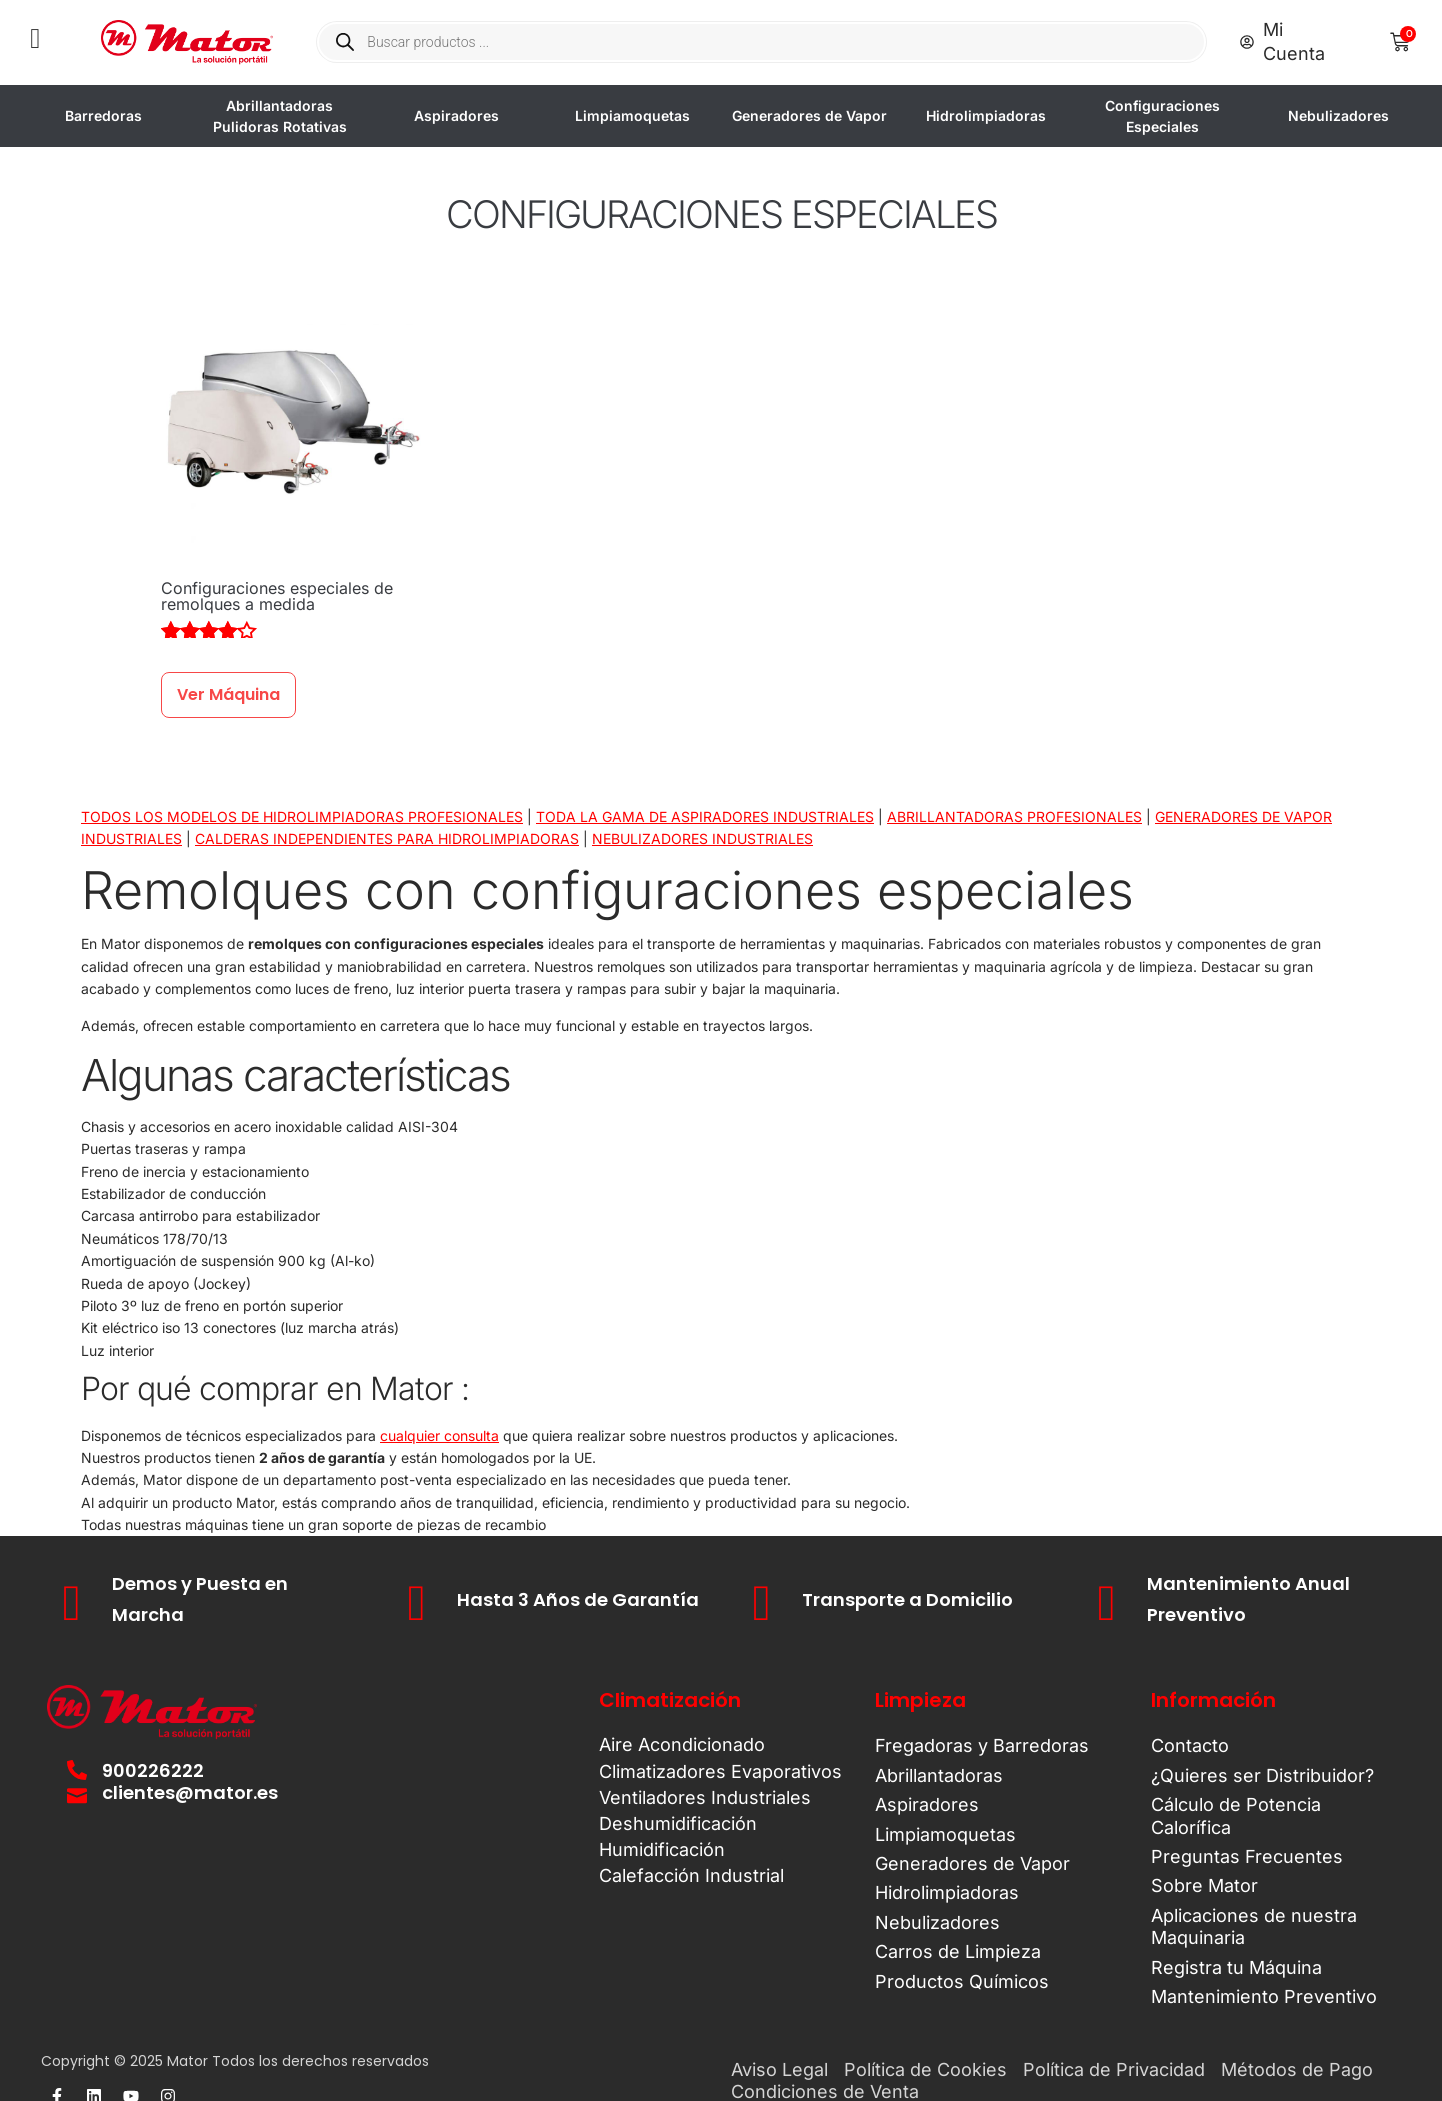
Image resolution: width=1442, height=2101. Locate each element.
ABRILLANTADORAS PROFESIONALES (1014, 816)
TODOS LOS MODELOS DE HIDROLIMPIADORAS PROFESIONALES (302, 816)
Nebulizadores (1340, 115)
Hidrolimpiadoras (988, 115)
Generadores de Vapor (811, 115)
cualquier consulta (439, 1435)
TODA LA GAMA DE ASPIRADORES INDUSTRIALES (705, 816)
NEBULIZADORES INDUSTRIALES (702, 838)
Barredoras (105, 115)
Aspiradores (458, 115)
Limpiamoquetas (634, 115)
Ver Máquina (228, 694)
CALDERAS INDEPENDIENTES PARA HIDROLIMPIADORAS (387, 838)
